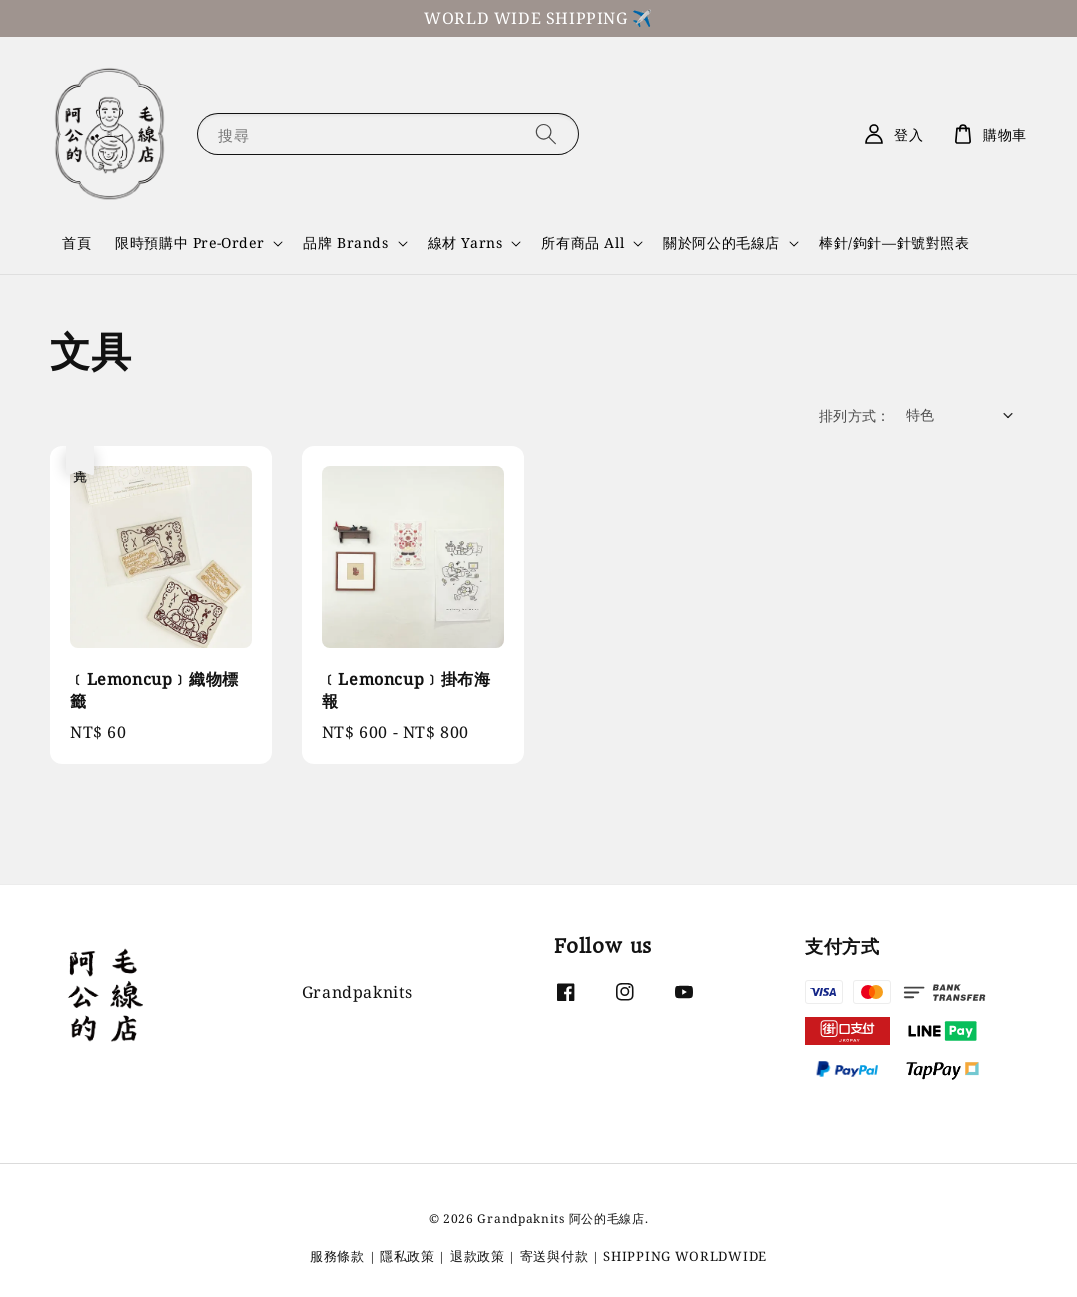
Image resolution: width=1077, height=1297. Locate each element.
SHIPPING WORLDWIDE (685, 1256)
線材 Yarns (465, 243)
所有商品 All (582, 243)
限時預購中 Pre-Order (189, 243)
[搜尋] (546, 133)
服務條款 (337, 1256)
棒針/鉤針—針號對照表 (894, 242)
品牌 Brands (345, 243)
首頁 (76, 242)
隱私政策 (407, 1256)
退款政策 (477, 1256)
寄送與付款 (554, 1256)
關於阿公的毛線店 (721, 243)
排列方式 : (852, 415)
